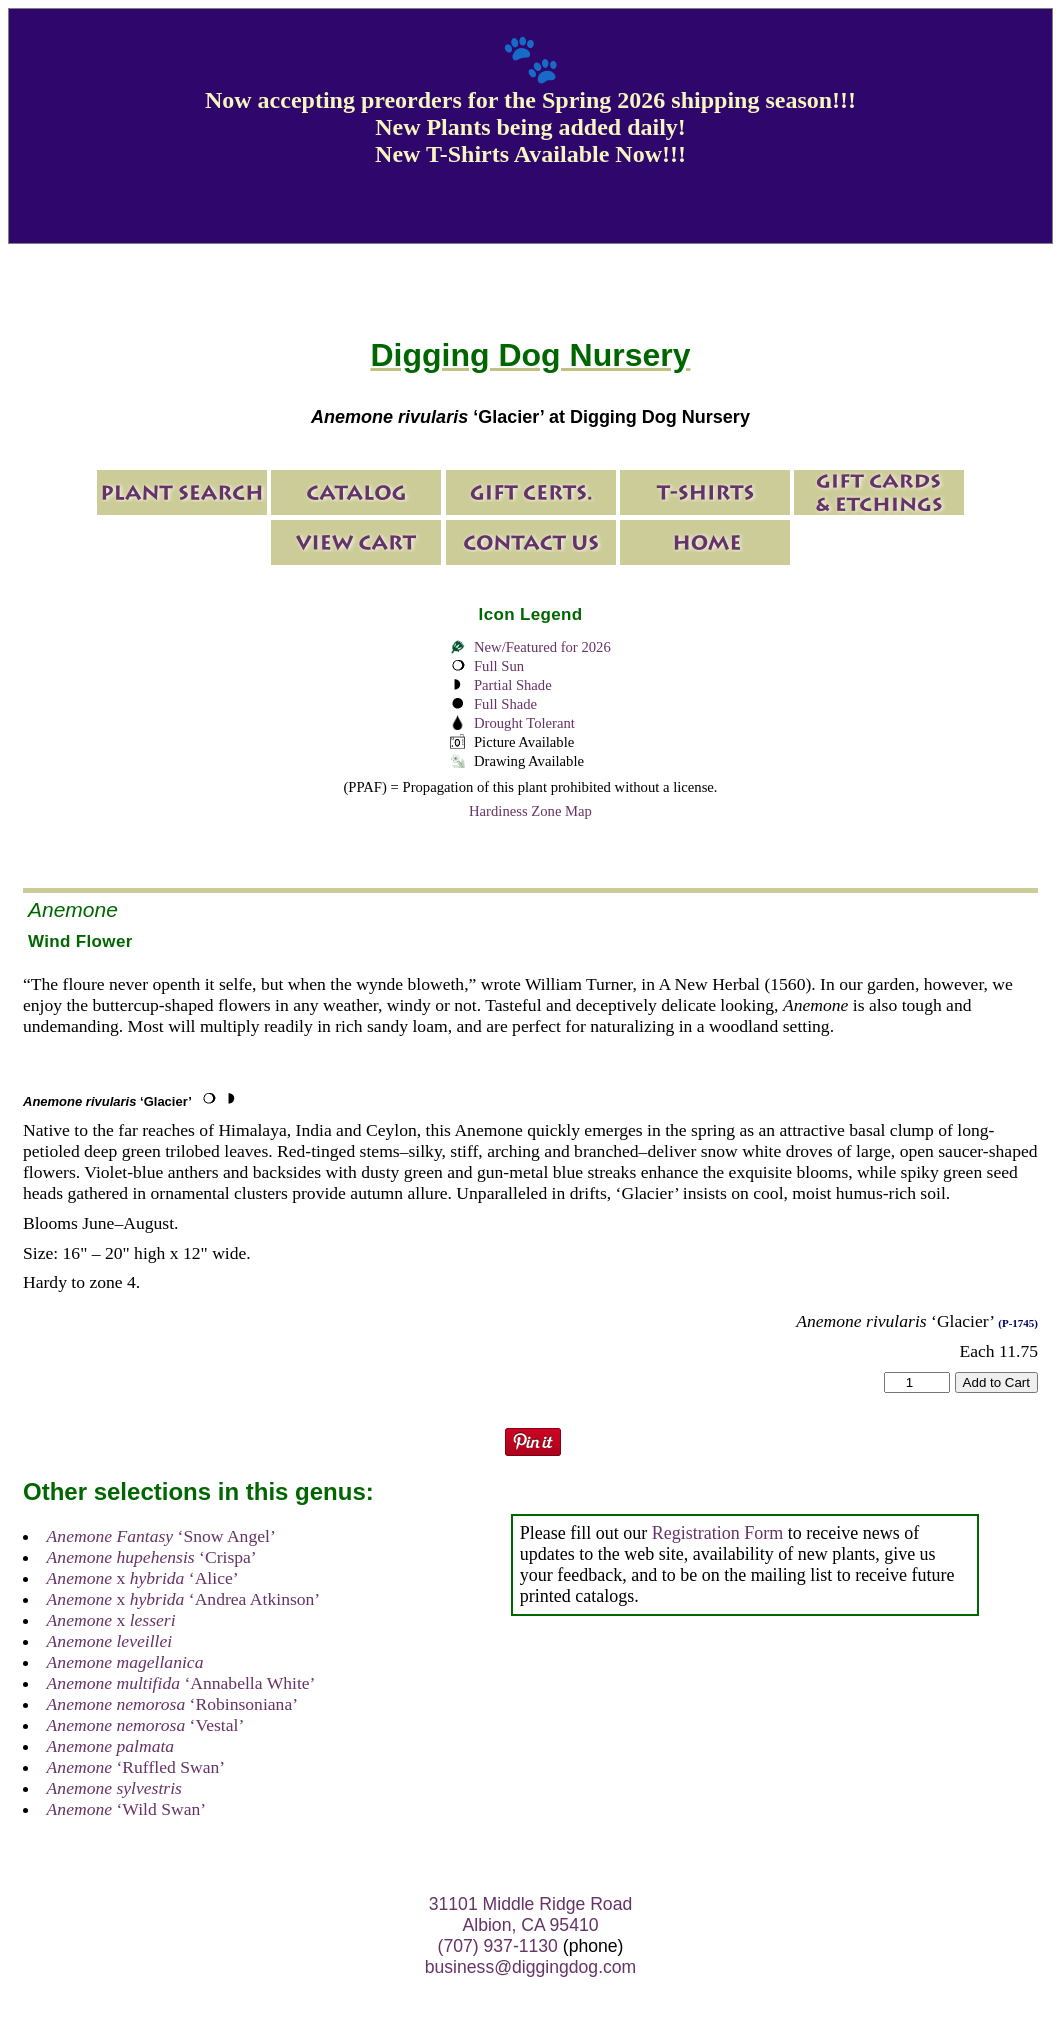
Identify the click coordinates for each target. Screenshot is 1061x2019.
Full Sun (499, 666)
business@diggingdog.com (531, 1967)
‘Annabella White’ (181, 1683)
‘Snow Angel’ (161, 1536)
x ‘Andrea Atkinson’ (184, 1599)
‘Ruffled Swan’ (136, 1767)
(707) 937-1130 (498, 1946)
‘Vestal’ (146, 1725)
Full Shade (505, 704)
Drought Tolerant (524, 723)
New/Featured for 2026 (542, 647)
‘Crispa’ (152, 1557)
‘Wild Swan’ (127, 1809)
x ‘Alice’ (143, 1578)
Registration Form (718, 1533)
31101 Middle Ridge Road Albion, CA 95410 (530, 1914)
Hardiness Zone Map (530, 811)
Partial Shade (513, 685)
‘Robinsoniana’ (172, 1704)
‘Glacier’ (107, 1101)
